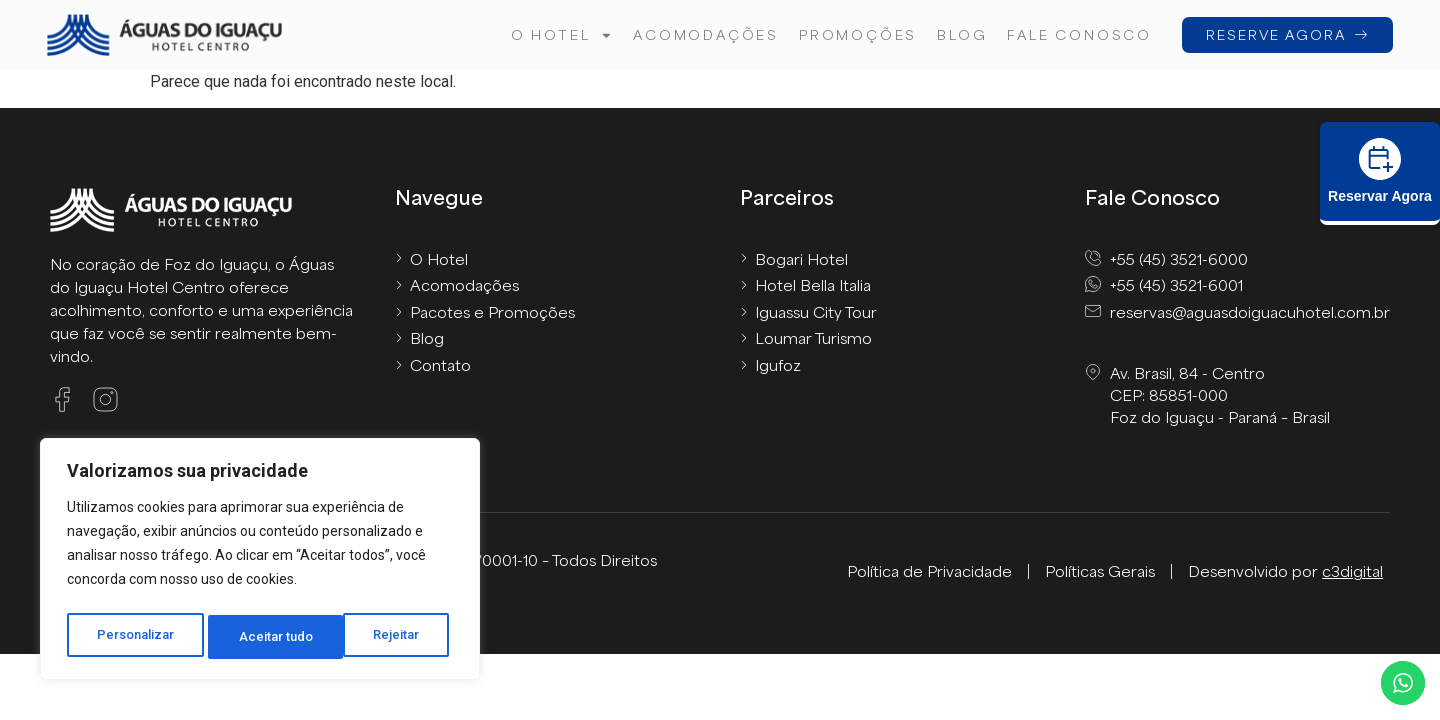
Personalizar (136, 637)
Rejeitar (263, 637)
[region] (260, 563)
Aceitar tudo (388, 637)
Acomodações (703, 34)
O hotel (559, 35)
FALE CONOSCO (1076, 34)
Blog (959, 34)
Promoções (855, 34)
